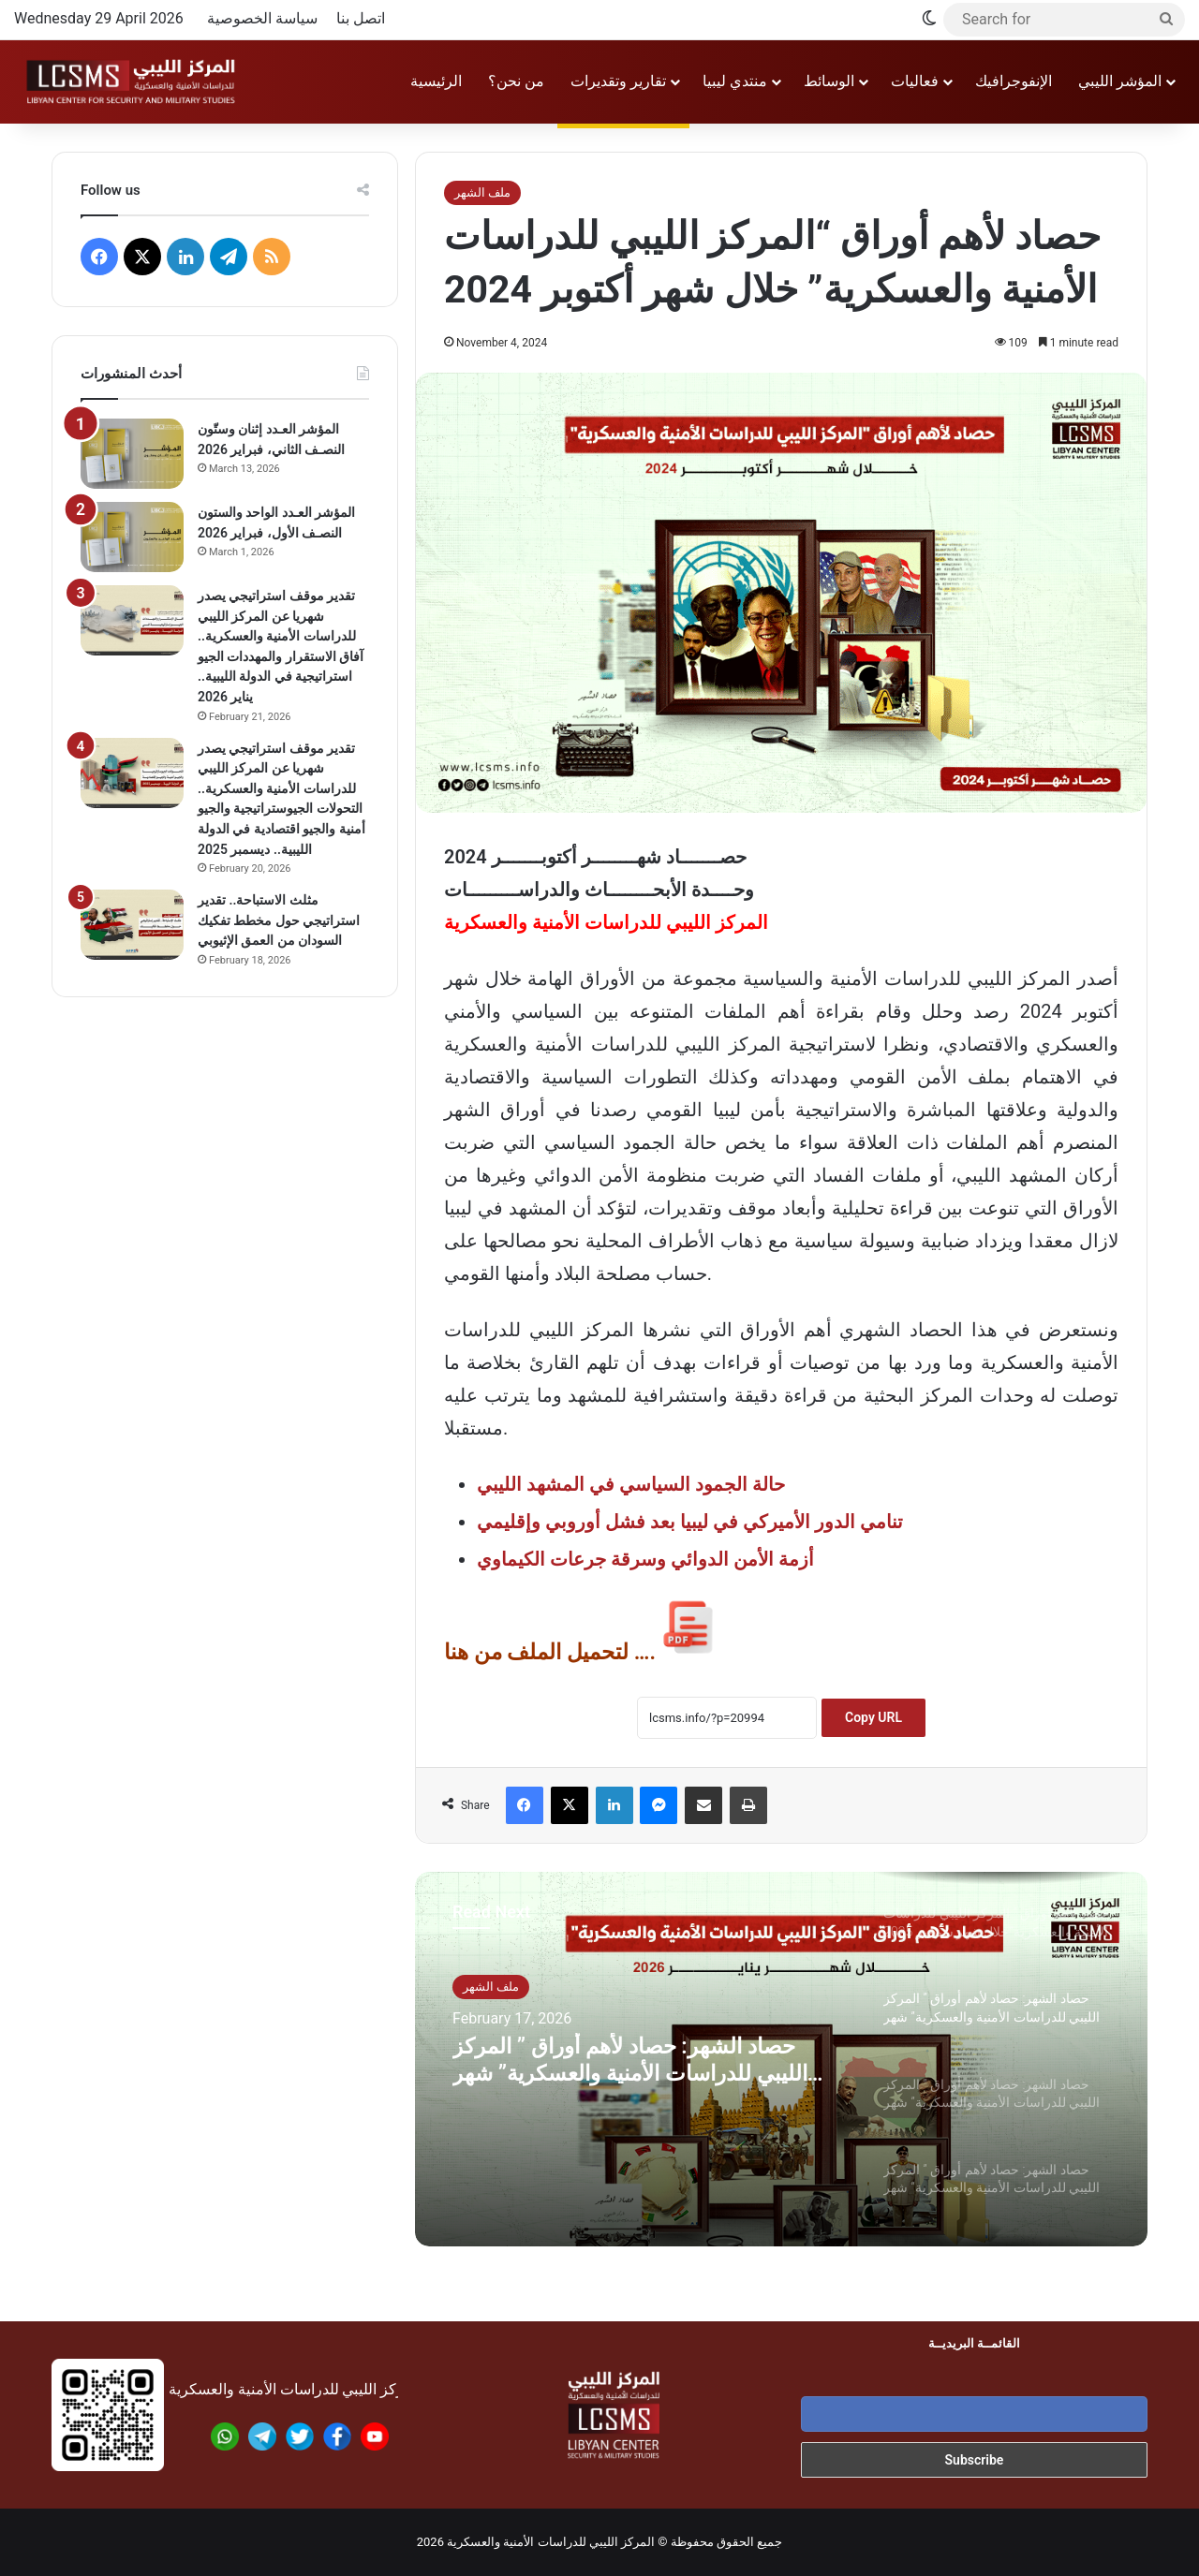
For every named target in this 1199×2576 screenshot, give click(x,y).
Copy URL (873, 1717)
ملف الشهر (482, 192)
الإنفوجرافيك (1013, 81)
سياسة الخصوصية (262, 18)
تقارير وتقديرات (618, 81)
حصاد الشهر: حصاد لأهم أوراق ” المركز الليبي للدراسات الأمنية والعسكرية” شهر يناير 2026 (633, 2066)
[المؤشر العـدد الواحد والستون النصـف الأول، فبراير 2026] (132, 537)
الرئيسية (436, 81)
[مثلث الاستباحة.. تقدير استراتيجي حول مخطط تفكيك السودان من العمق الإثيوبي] (132, 925)
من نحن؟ (516, 81)
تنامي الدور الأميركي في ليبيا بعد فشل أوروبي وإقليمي (690, 1521)
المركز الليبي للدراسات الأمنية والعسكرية (551, 2542)
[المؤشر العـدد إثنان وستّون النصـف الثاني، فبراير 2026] (132, 454)
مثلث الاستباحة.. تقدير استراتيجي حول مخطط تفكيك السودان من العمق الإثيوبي (279, 920)
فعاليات (915, 81)
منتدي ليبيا (735, 81)
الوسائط (829, 81)
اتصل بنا (360, 18)
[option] (781, 2059)
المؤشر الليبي (1120, 81)
